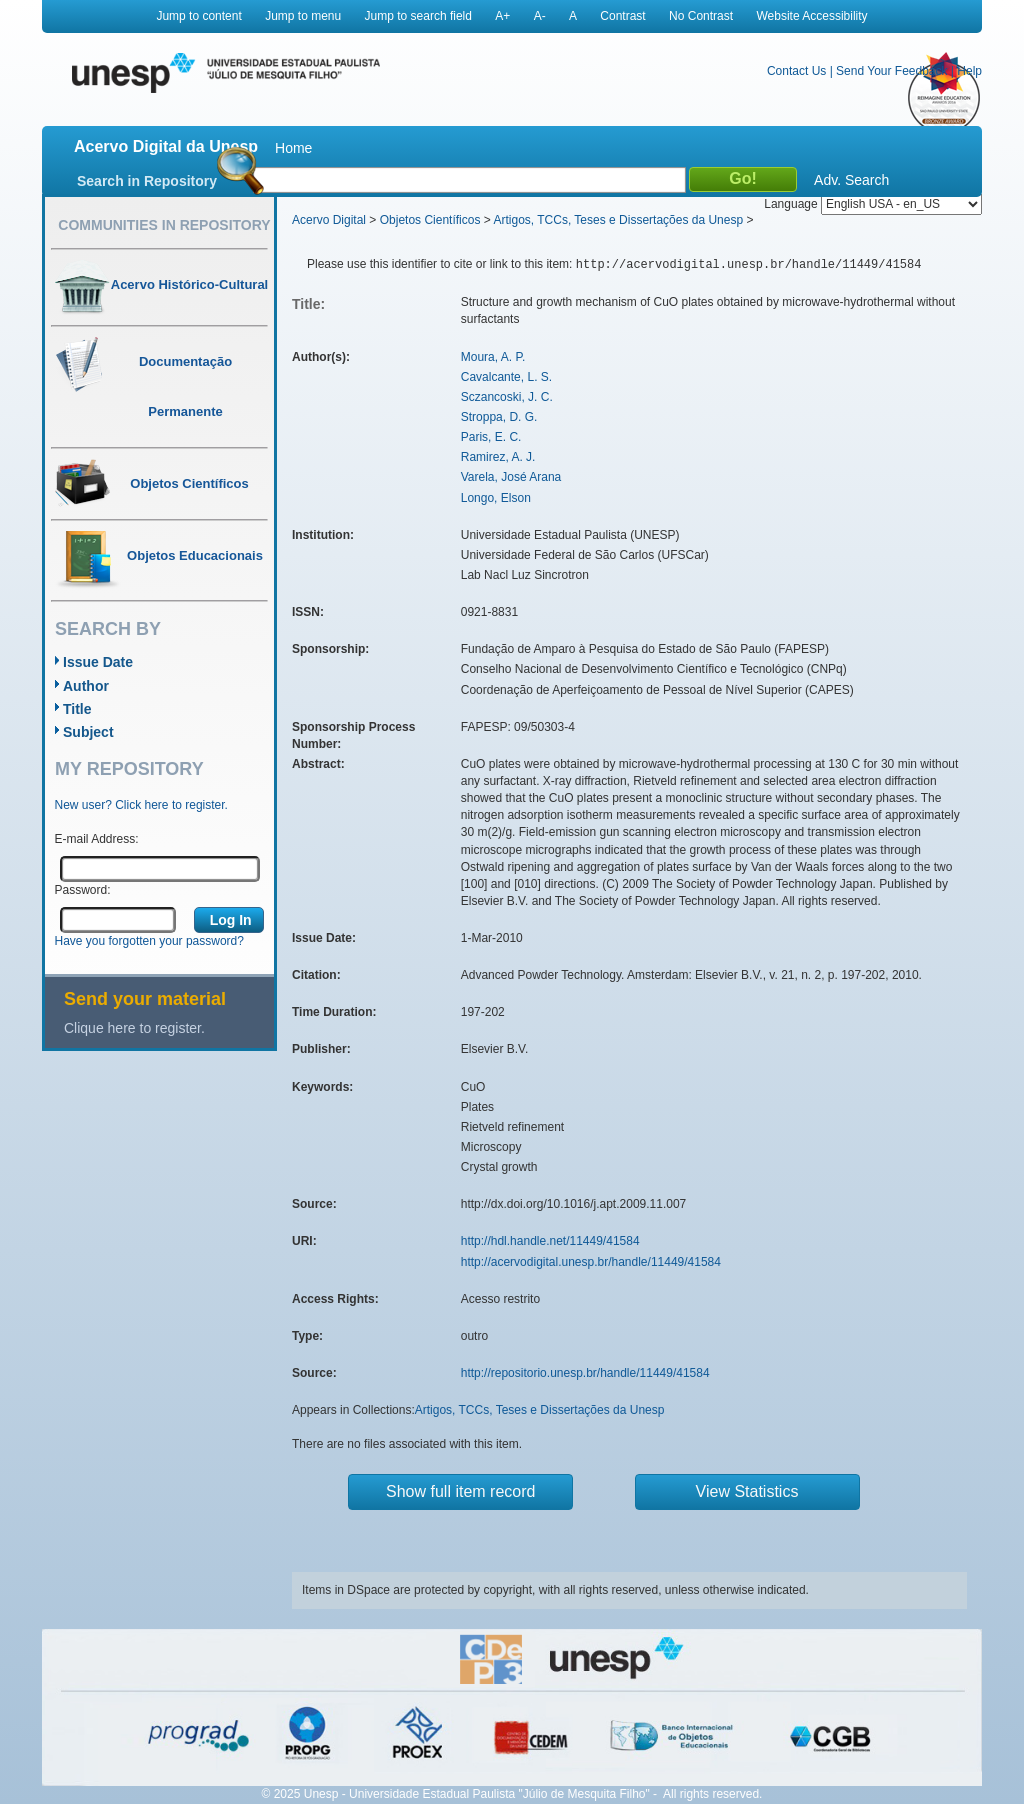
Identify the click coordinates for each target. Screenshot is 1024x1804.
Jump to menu (303, 16)
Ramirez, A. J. (498, 457)
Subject (88, 732)
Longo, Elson (496, 498)
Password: (83, 890)
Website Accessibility (811, 16)
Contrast (622, 16)
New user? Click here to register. (141, 805)
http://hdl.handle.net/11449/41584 (550, 1241)
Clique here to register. (134, 1028)
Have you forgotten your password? (149, 941)
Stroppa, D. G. (499, 417)
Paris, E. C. (491, 437)
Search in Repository (147, 181)
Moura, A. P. (493, 357)
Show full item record (460, 1491)
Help (969, 71)
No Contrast (701, 16)
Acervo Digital (329, 220)
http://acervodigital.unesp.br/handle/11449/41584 (591, 1262)
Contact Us (796, 71)
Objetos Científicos (430, 220)
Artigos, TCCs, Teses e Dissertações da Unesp (618, 220)
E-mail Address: (97, 839)
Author (86, 686)
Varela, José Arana (511, 477)
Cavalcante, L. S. (506, 377)
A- (540, 16)
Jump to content (198, 16)
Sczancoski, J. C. (507, 397)
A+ (502, 16)
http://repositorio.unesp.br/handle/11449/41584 (585, 1373)
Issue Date (98, 662)
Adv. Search (851, 180)
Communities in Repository (164, 225)
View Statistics (747, 1491)
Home (293, 148)
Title (77, 709)
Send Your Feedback (891, 71)
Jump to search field (418, 16)
